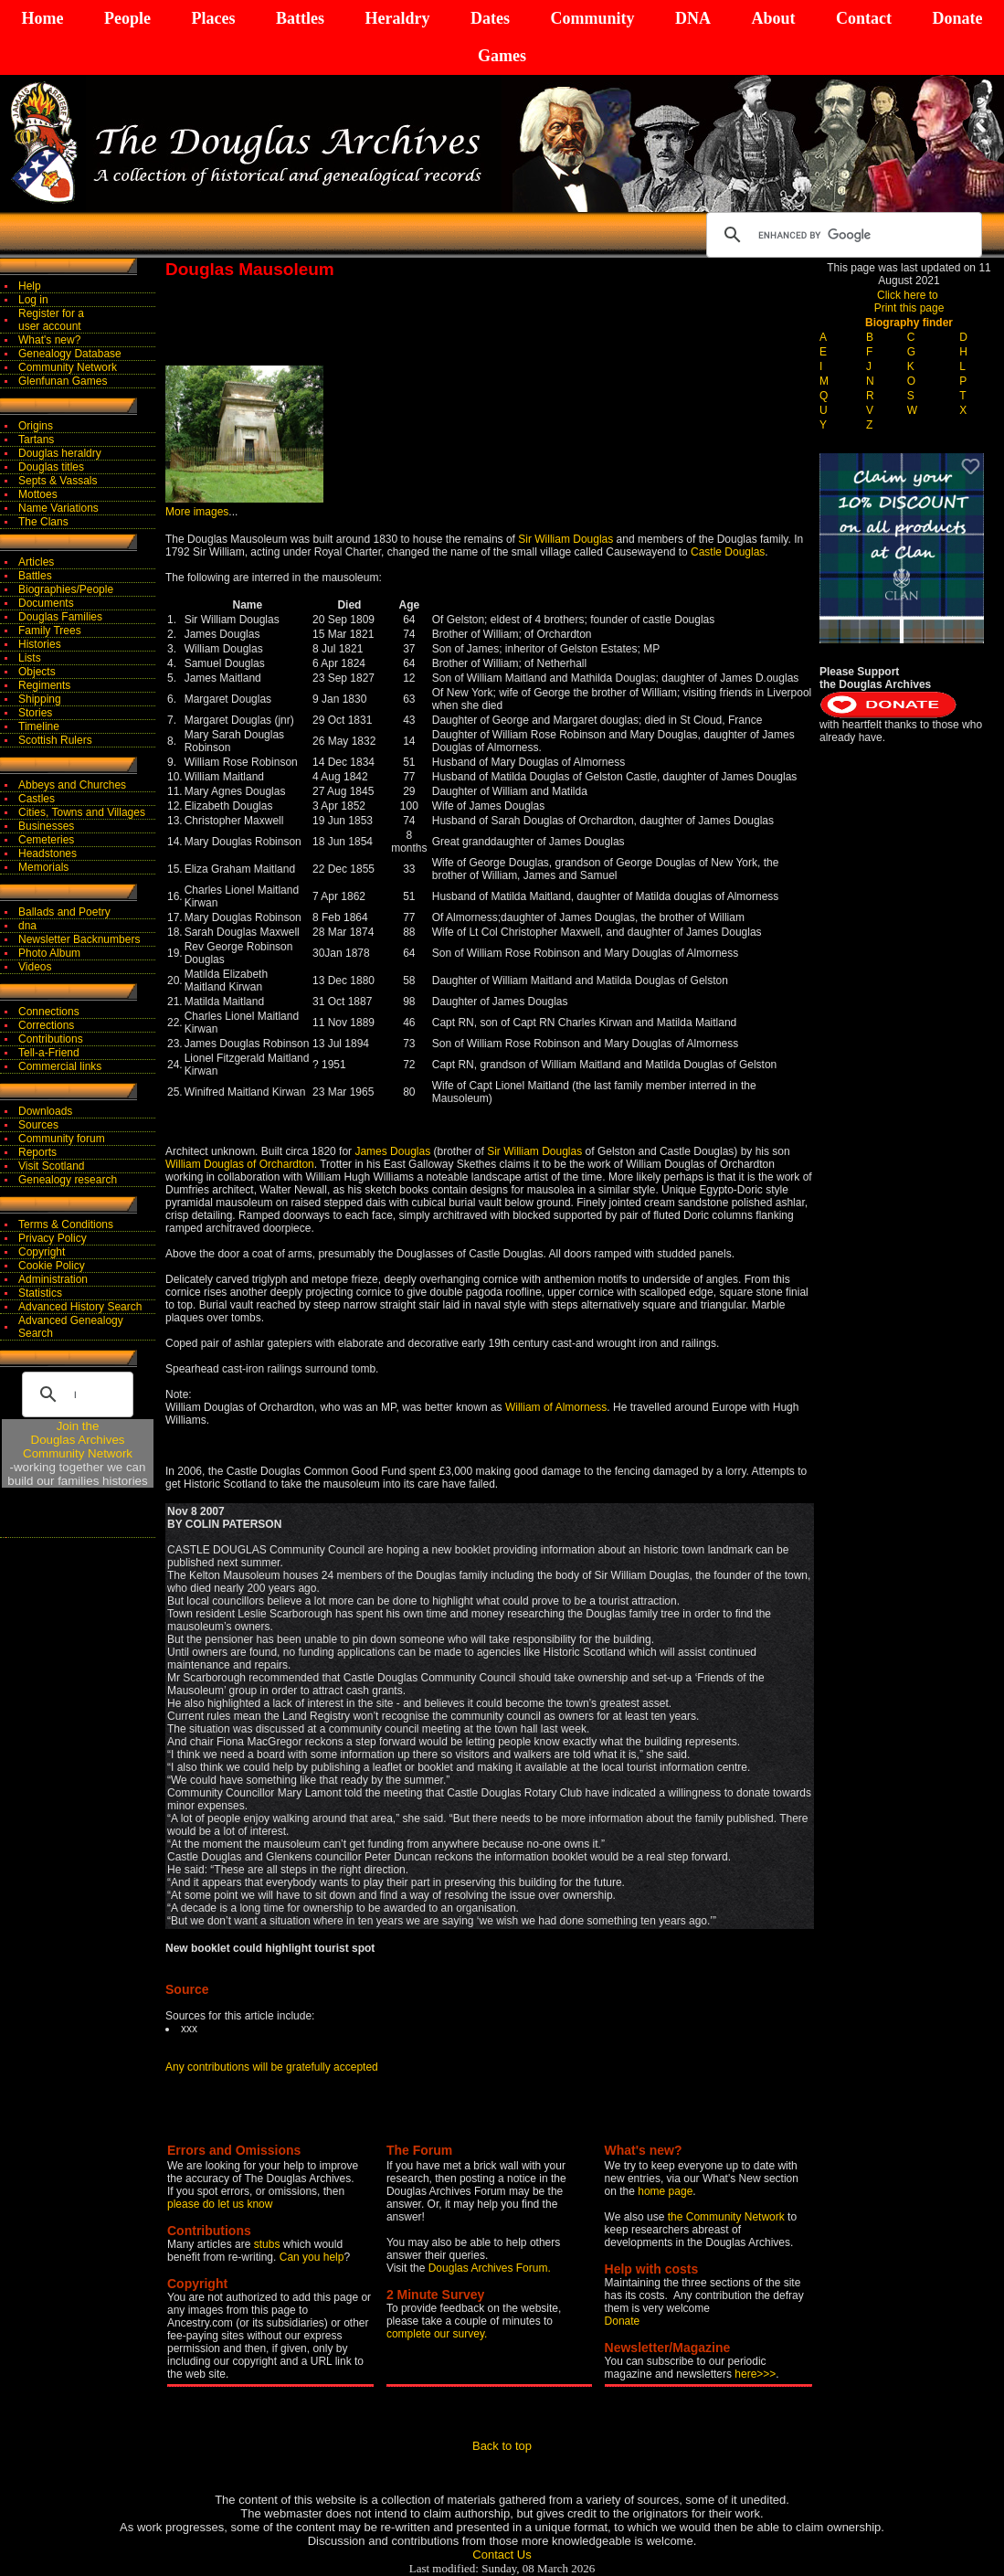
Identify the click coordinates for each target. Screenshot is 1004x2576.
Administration (53, 1279)
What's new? (49, 340)
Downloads (45, 1111)
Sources (38, 1124)
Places (213, 18)
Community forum (61, 1138)
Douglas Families (60, 616)
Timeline (38, 726)
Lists (29, 658)
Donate (957, 18)
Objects (37, 671)
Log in (33, 299)
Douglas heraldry (59, 453)
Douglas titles (51, 467)
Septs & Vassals (57, 480)
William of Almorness (556, 1407)
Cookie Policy (51, 1265)
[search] (841, 235)
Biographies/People (65, 589)
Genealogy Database (70, 353)
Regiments (44, 685)
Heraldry (397, 18)
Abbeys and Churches (72, 785)
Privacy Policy (52, 1238)
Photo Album (49, 953)
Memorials (43, 867)
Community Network (67, 367)
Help (29, 286)
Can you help (312, 2257)
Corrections (46, 1025)
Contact (864, 18)
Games (502, 56)
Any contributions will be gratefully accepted (271, 2067)
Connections (48, 1011)
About (773, 18)
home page (665, 2191)
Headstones (47, 853)
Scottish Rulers (55, 740)
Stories (35, 712)
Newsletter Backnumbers (79, 939)
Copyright (41, 1252)
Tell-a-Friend (48, 1052)
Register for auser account (51, 320)
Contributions (50, 1039)
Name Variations (58, 508)
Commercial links (59, 1066)
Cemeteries (46, 839)
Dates (490, 18)
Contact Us (501, 2554)
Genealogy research (67, 1179)
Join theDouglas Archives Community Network (77, 1439)
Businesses (46, 826)
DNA (693, 18)
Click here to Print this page (909, 301)
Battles (300, 18)
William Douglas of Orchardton (239, 1164)
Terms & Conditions (65, 1224)
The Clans (43, 521)
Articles (36, 562)
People (127, 18)
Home (43, 18)
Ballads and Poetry (64, 912)
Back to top (502, 2446)
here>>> (755, 2374)
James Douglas (392, 1151)
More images (196, 511)
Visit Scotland (51, 1166)
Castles (36, 798)
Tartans (36, 439)
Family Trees (49, 630)
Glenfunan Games (62, 381)
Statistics (40, 1293)
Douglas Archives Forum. (489, 2268)
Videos (34, 966)
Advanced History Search (80, 1306)
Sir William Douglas (565, 539)
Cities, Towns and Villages (81, 812)
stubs (268, 2244)
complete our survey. (437, 2333)
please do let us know (219, 2204)
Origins (35, 425)
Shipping (39, 699)
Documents (46, 603)
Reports (37, 1152)
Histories (39, 644)
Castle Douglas (728, 552)
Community (592, 18)
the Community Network (727, 2216)
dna (27, 925)
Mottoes (38, 494)
